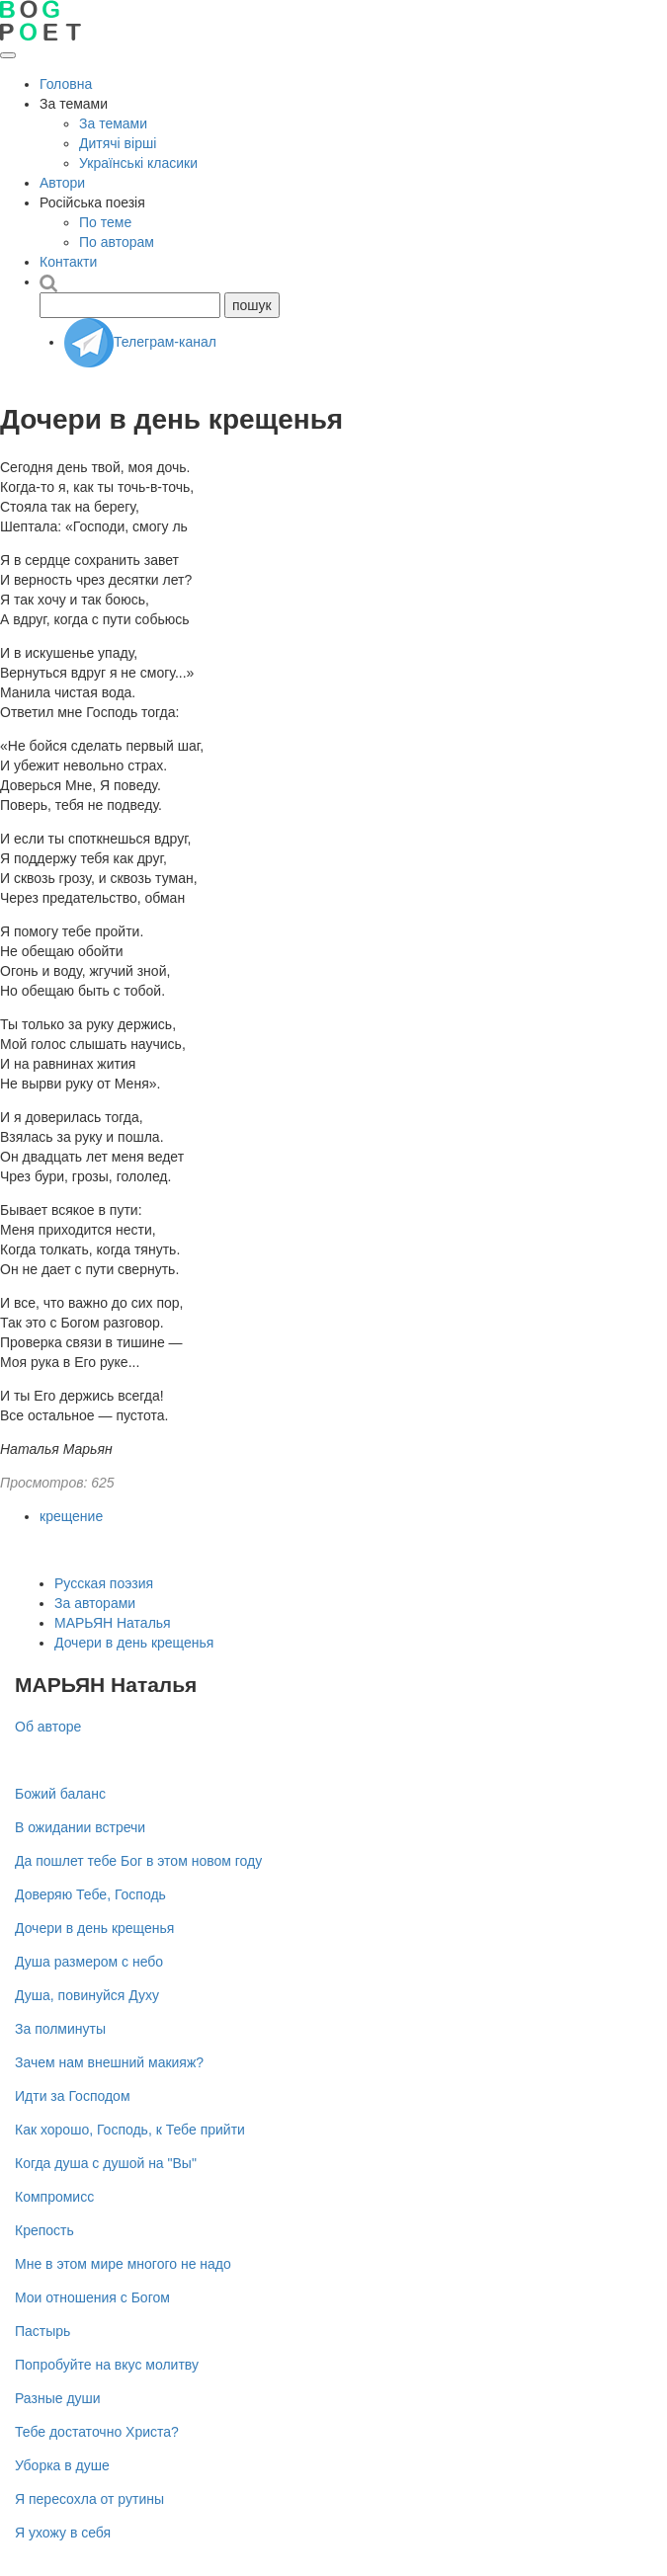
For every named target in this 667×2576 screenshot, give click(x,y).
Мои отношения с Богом (92, 2297)
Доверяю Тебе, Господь (90, 1894)
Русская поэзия (103, 1583)
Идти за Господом (72, 2096)
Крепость (44, 2230)
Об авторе (48, 1726)
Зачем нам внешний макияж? (109, 2062)
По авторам (116, 242)
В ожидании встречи (80, 1827)
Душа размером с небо (89, 1962)
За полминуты (60, 2029)
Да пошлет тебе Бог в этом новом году (138, 1861)
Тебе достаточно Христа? (97, 2432)
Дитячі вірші (117, 143)
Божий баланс (60, 1794)
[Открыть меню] (8, 55)
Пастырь (42, 2331)
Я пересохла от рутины (89, 2499)
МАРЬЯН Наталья (112, 1623)
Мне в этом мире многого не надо (123, 2264)
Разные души (58, 2398)
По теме (105, 222)
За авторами (94, 1603)
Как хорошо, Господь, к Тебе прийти (130, 2129)
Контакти (68, 262)
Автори (62, 183)
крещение (71, 1516)
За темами (113, 123)
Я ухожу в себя (63, 2532)
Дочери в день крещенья (133, 1642)
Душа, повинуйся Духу (87, 1995)
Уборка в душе (62, 2465)
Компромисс (54, 2197)
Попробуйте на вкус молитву (107, 2365)
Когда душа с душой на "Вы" (106, 2163)
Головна (66, 84)
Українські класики (138, 163)
